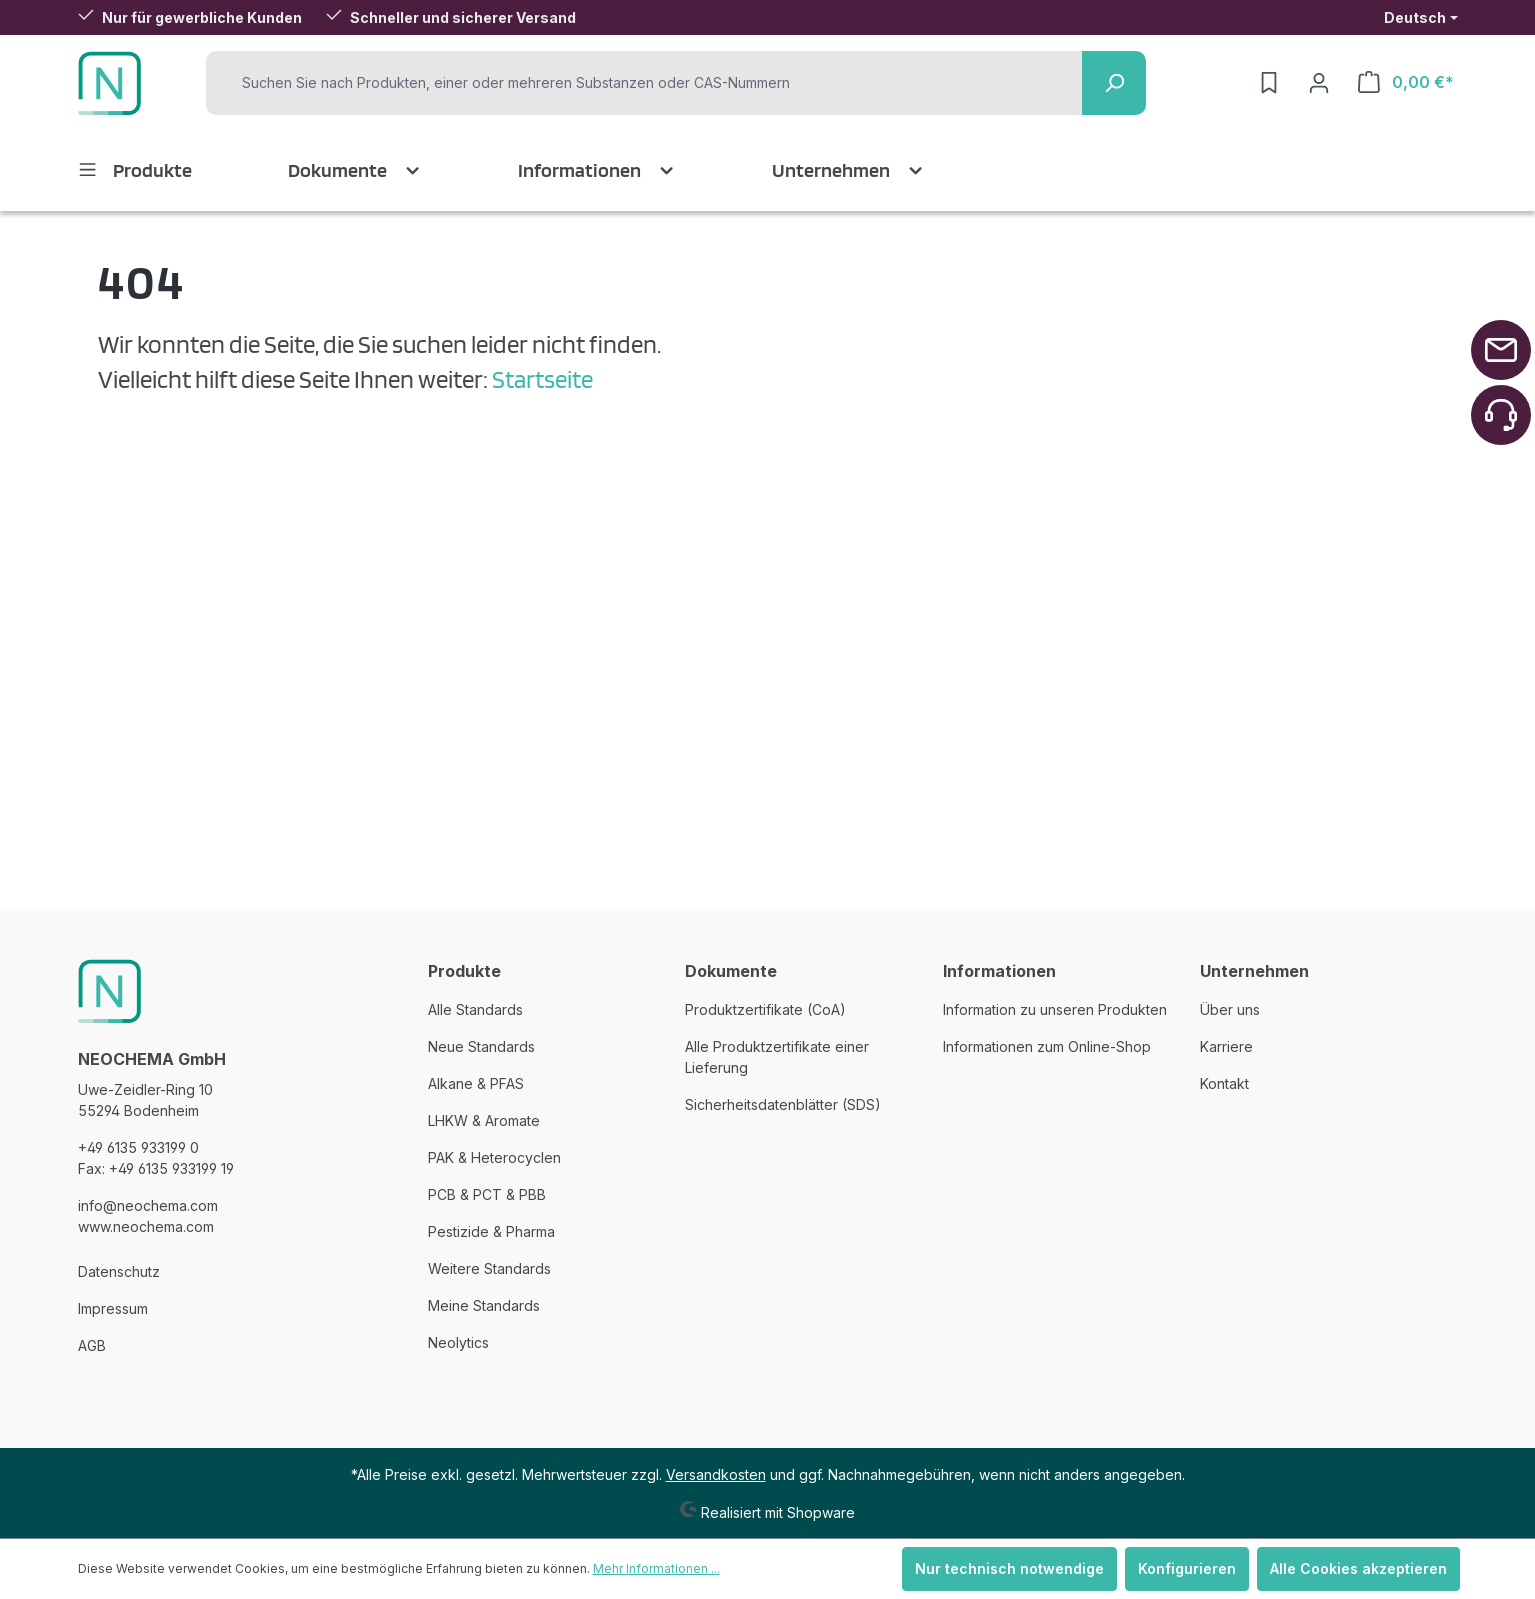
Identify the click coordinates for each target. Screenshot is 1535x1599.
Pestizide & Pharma (491, 1231)
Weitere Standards (489, 1268)
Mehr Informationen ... (656, 1568)
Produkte (464, 971)
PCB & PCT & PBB (487, 1194)
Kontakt (1224, 1083)
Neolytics (458, 1342)
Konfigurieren (1187, 1568)
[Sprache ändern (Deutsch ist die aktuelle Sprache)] (1421, 18)
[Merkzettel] (1269, 83)
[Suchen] (1114, 83)
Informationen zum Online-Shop (1047, 1046)
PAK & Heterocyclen (494, 1157)
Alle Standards (475, 1009)
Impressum (113, 1308)
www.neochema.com (146, 1226)
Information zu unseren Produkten (1055, 1009)
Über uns (1230, 1009)
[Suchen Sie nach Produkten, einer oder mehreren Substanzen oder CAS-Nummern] (648, 82)
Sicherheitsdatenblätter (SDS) (783, 1104)
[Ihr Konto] (1319, 83)
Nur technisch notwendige (1009, 1568)
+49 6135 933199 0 (138, 1147)
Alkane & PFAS (476, 1083)
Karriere (1226, 1046)
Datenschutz (119, 1271)
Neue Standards (481, 1046)
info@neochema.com (148, 1205)
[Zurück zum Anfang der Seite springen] (1501, 350)
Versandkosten (716, 1474)
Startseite (542, 379)
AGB (92, 1345)
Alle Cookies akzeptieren (1358, 1568)
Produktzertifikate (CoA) (765, 1009)
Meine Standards (484, 1305)
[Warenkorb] (1406, 82)
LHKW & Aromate (484, 1120)
